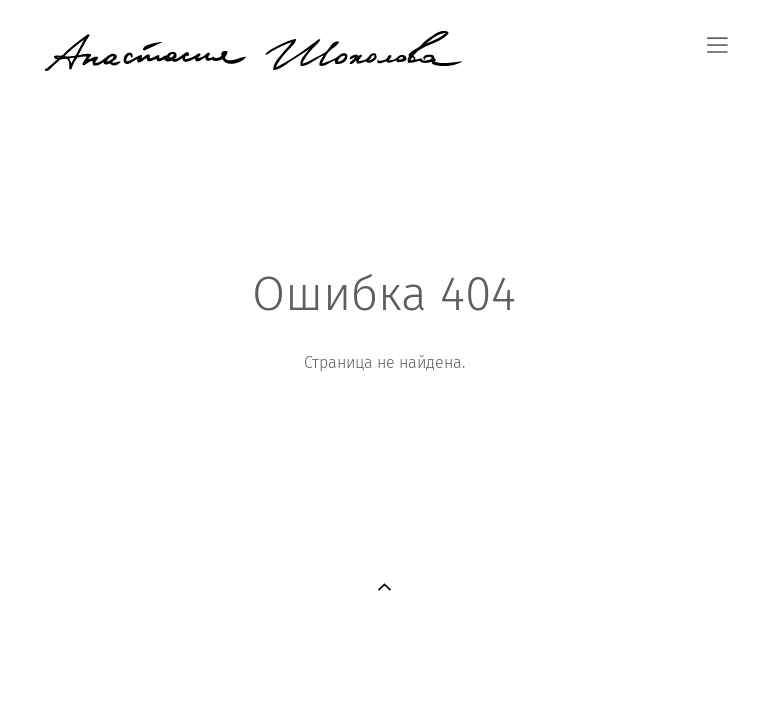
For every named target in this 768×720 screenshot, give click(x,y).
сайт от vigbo (384, 673)
